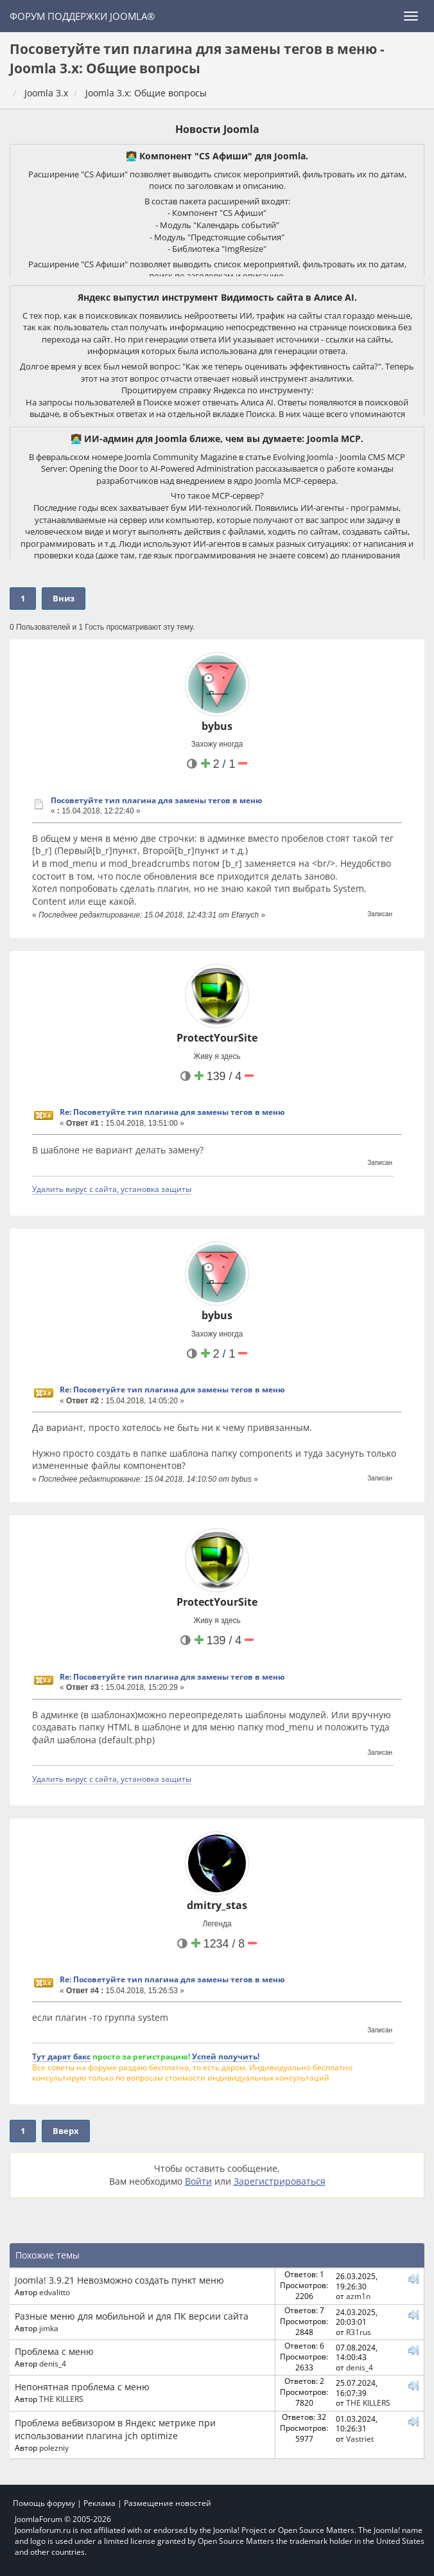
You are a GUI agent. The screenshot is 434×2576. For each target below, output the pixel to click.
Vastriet (360, 2438)
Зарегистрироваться (280, 2181)
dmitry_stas (217, 1905)
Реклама (99, 2503)
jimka (48, 2328)
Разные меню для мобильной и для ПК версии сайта (131, 2316)
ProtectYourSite (217, 1038)
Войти (198, 2181)
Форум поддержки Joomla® (82, 16)
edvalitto (54, 2292)
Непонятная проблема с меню (82, 2387)
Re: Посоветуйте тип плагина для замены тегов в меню (172, 1112)
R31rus (358, 2332)
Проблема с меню (54, 2351)
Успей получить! (225, 2056)
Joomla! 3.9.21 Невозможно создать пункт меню (119, 2280)
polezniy (54, 2447)
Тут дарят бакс (61, 2056)
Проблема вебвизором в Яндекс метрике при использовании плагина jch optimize (115, 2429)
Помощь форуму (44, 2503)
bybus (217, 726)
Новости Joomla (217, 129)
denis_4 (52, 2363)
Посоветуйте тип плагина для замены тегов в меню (157, 800)
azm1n (358, 2296)
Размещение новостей (167, 2503)
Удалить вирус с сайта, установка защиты (111, 1189)
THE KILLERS (61, 2399)
